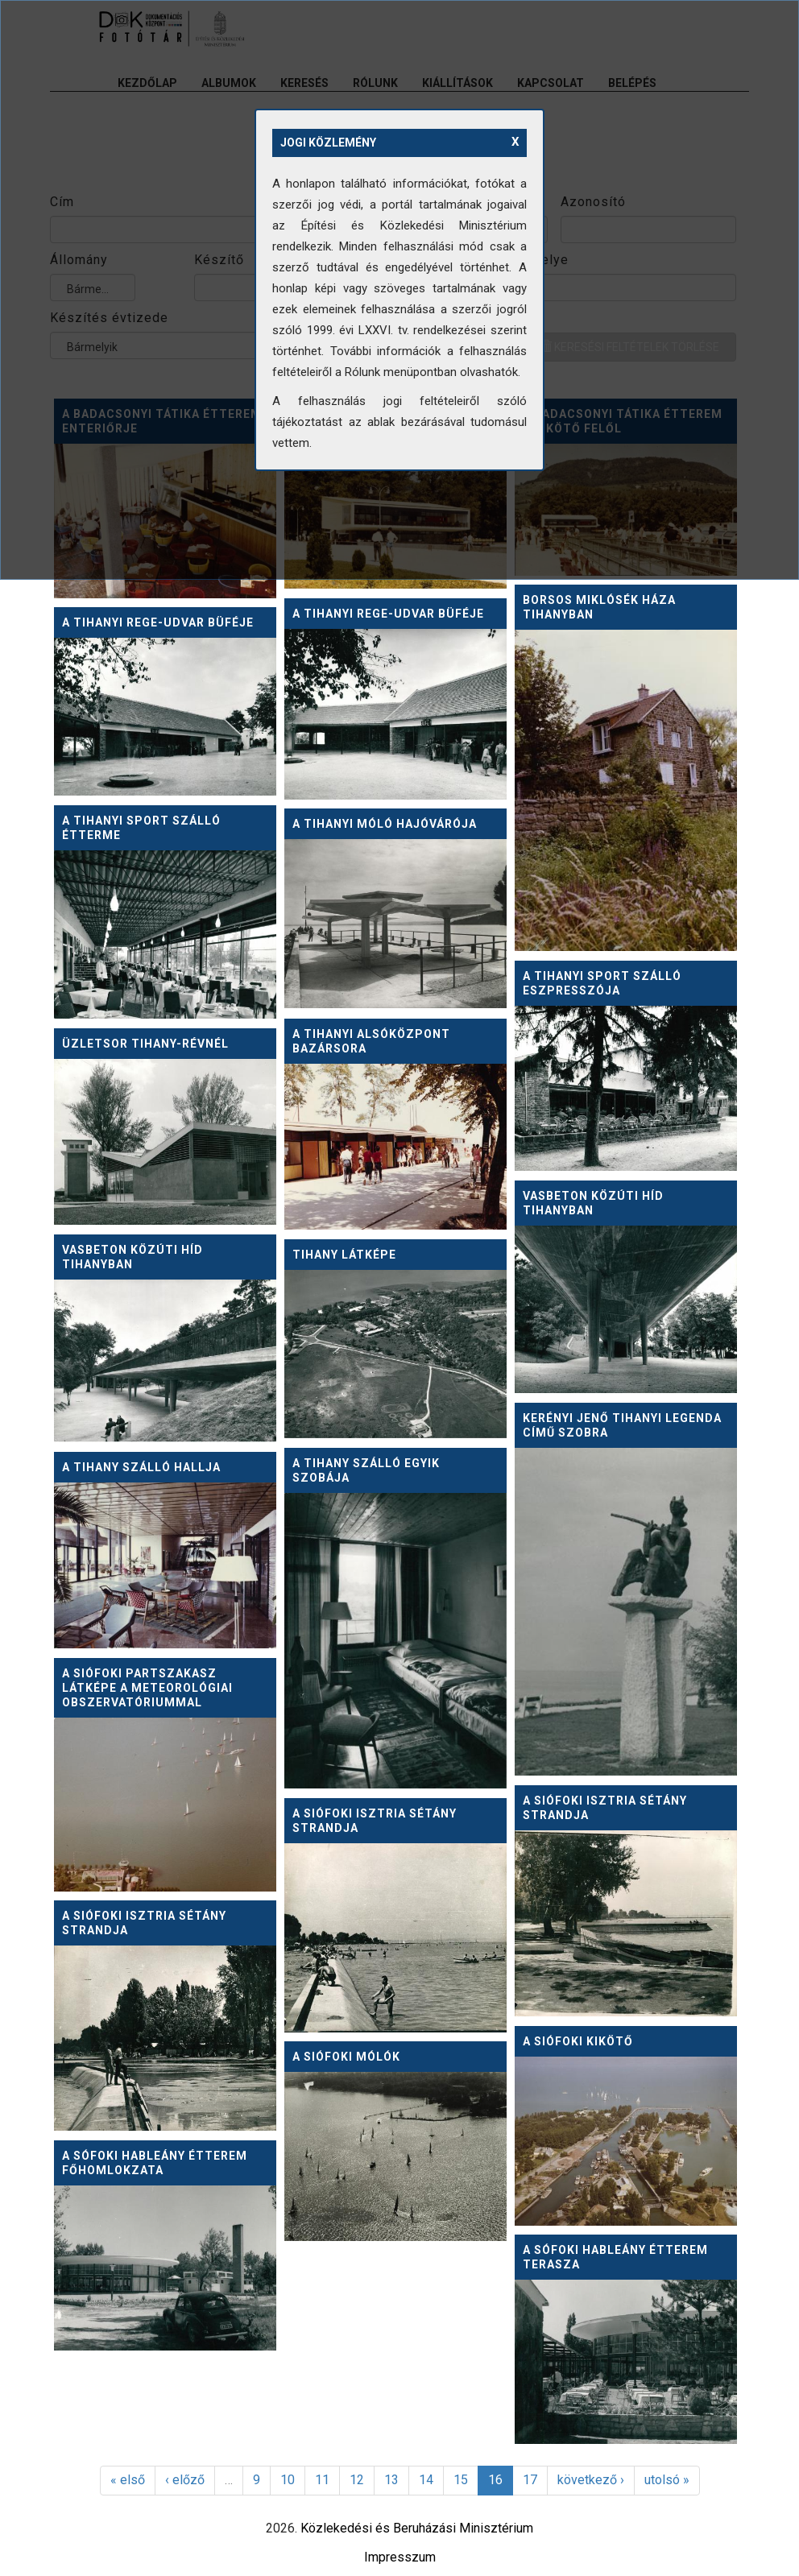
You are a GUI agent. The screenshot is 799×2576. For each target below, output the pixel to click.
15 (460, 2479)
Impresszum (400, 2557)
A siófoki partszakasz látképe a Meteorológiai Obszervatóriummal (147, 1688)
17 (530, 2479)
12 (357, 2479)
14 (426, 2479)
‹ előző (185, 2479)
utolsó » (666, 2479)
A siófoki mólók (346, 2056)
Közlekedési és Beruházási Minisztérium (416, 2528)
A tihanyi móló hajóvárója (384, 823)
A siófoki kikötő (578, 2041)
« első (127, 2479)
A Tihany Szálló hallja (141, 1467)
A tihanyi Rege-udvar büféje (388, 613)
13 (391, 2479)
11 (322, 2479)
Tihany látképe (344, 1254)
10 (287, 2479)
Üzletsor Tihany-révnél (145, 1043)
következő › (590, 2479)
